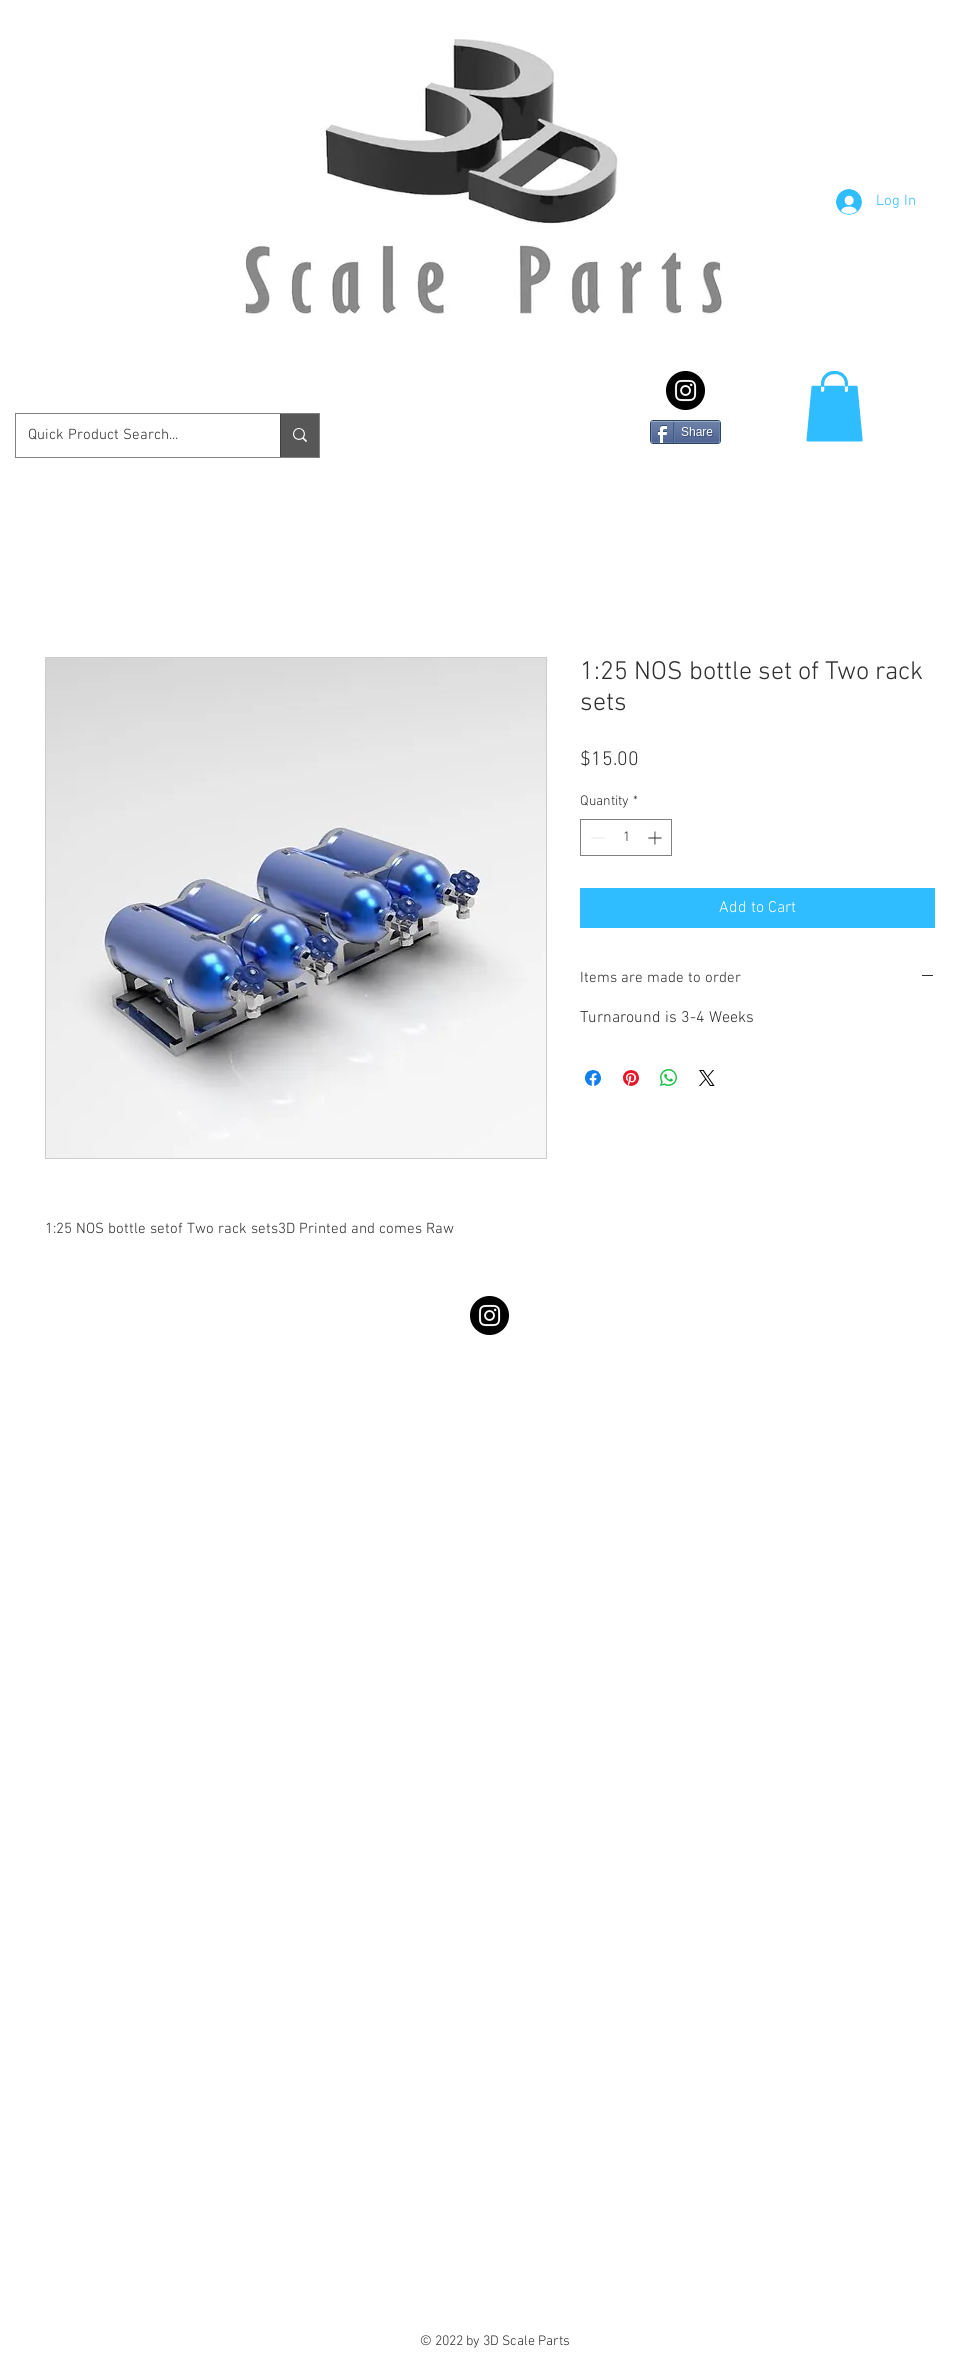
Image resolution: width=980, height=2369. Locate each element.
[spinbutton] (626, 837)
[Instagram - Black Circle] (685, 390)
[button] (834, 406)
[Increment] (656, 837)
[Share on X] (707, 1078)
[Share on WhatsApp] (669, 1078)
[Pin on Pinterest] (631, 1078)
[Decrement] (595, 837)
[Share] (685, 432)
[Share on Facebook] (593, 1078)
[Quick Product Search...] (133, 435)
